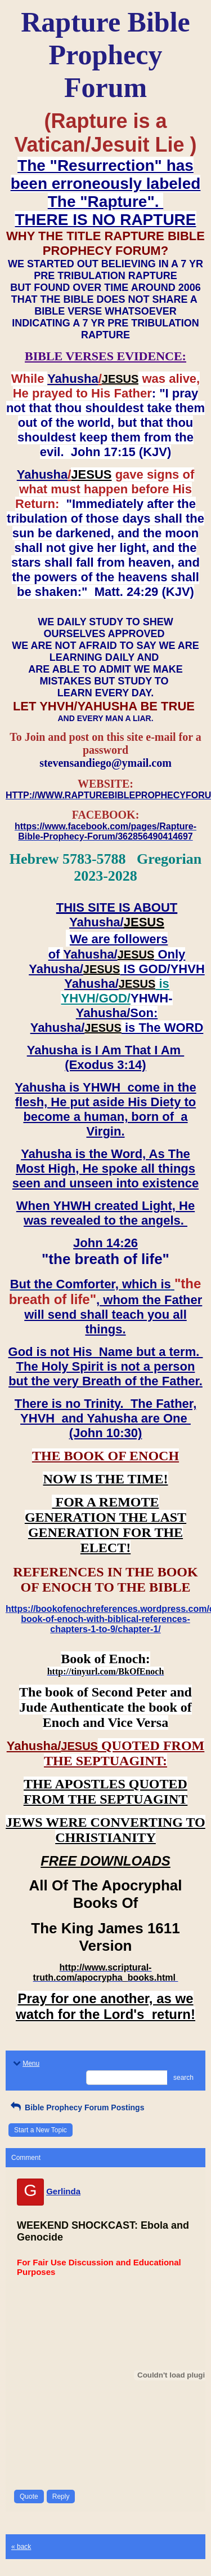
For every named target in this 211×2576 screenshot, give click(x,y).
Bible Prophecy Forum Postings (76, 2107)
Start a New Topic (40, 2130)
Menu (25, 2063)
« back (21, 2547)
